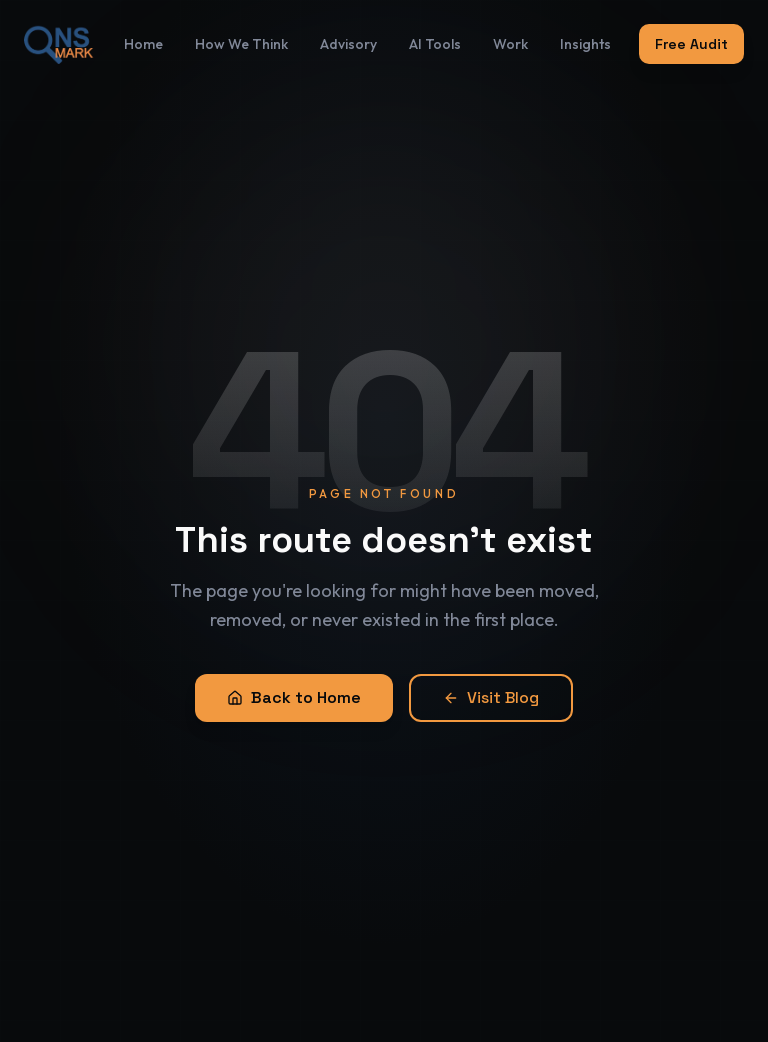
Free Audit (691, 33)
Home (143, 33)
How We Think (241, 33)
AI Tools (435, 33)
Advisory (348, 33)
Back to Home (294, 697)
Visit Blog (491, 697)
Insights (585, 33)
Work (510, 33)
